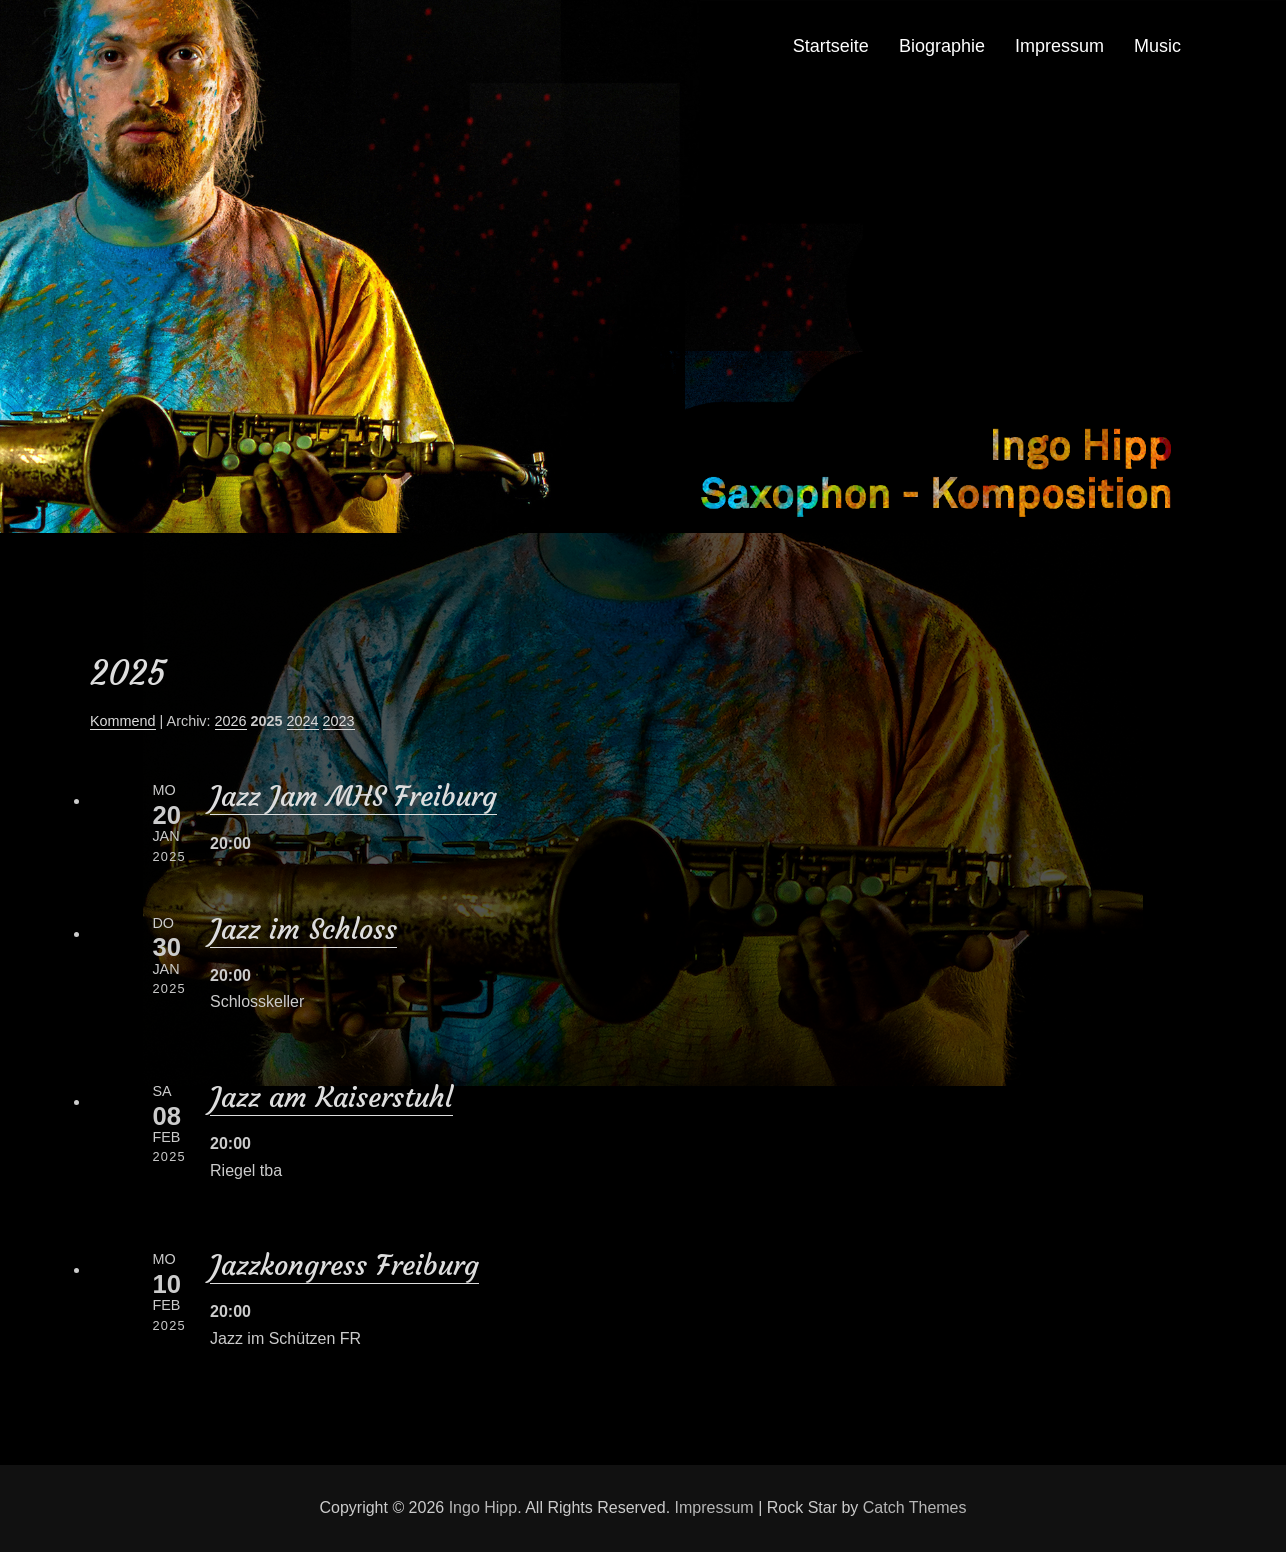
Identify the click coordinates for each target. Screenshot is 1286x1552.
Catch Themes (915, 1507)
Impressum (1059, 46)
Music (1157, 46)
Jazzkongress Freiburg (344, 1265)
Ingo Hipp (483, 1507)
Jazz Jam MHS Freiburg (353, 796)
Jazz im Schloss (303, 929)
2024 (303, 721)
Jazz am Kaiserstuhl (331, 1097)
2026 (231, 721)
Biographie (942, 46)
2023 (339, 721)
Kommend (123, 721)
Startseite (831, 46)
